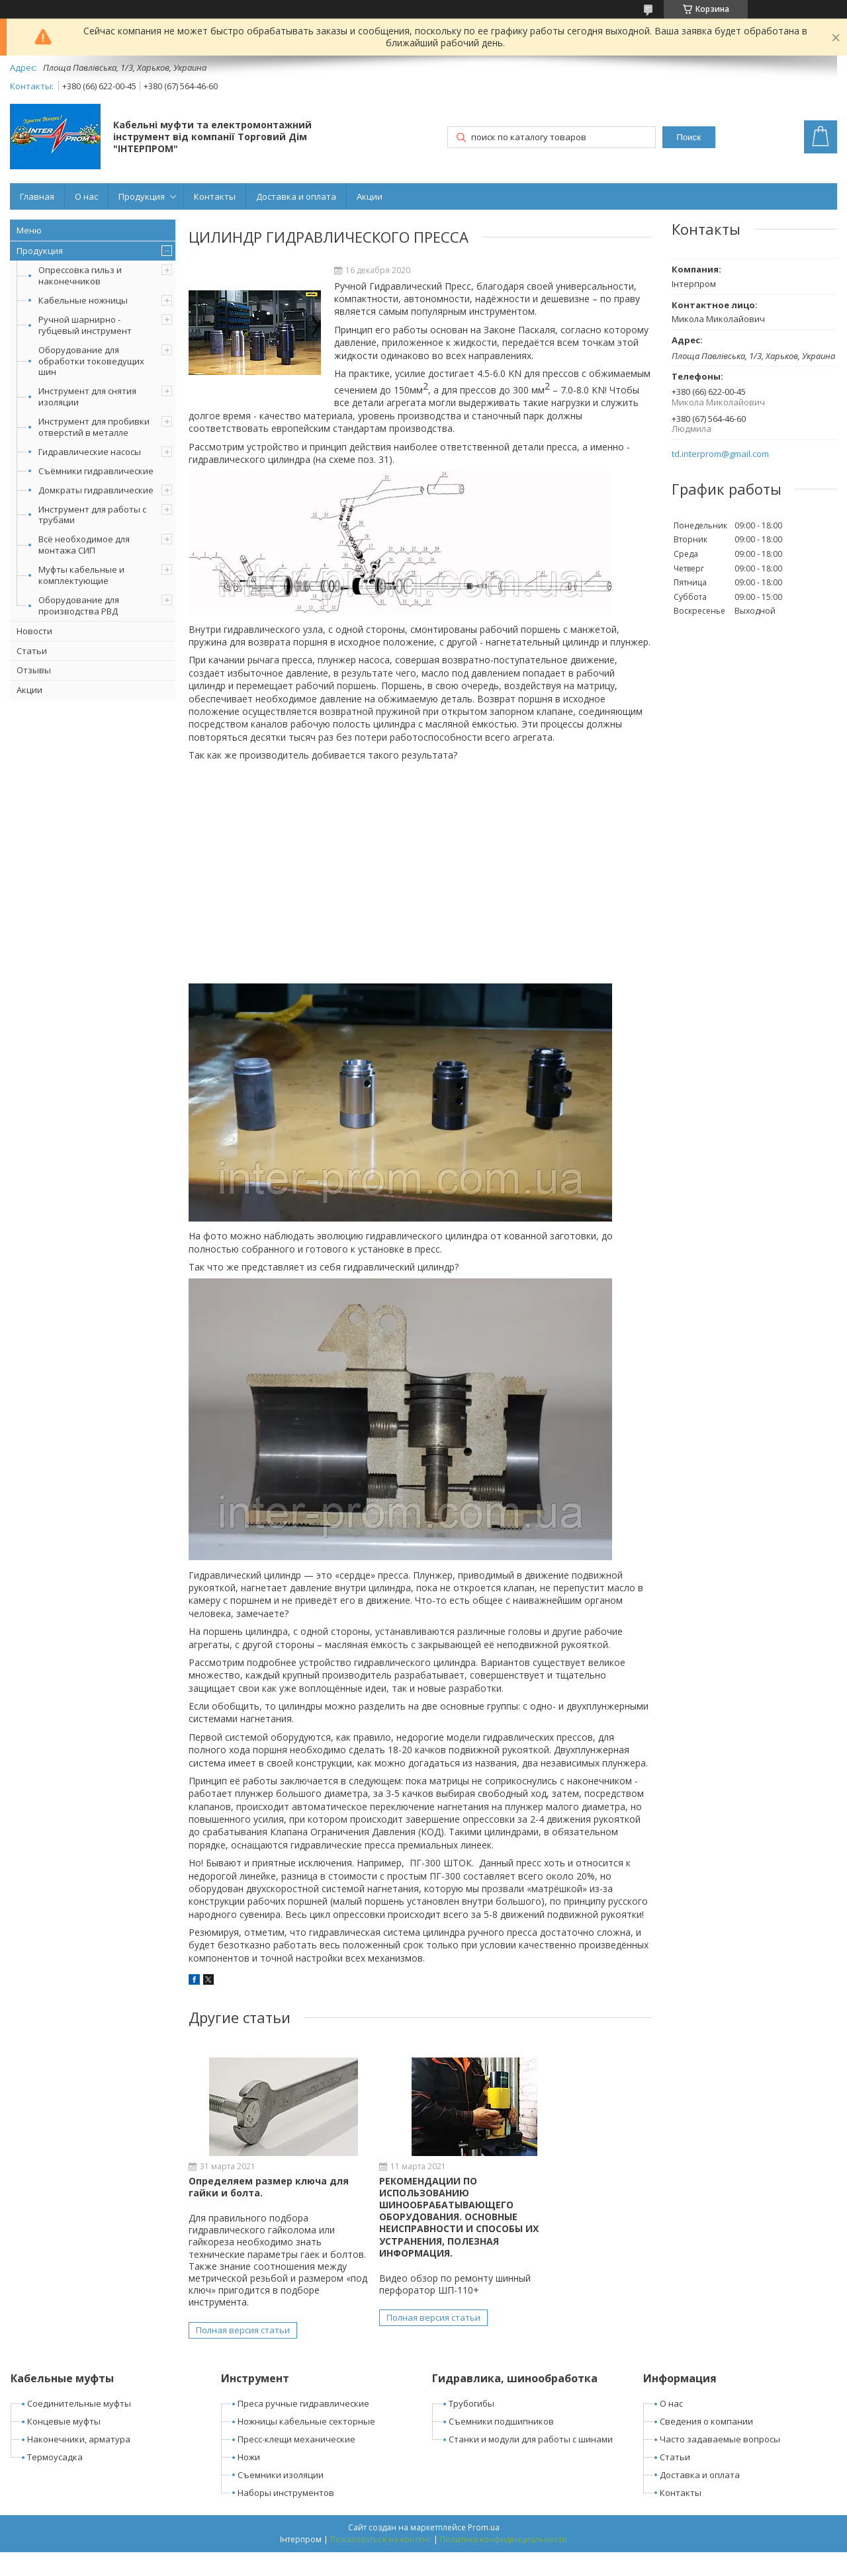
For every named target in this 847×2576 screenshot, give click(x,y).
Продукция (141, 196)
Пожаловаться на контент (380, 2563)
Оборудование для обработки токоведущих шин (91, 361)
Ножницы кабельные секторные (306, 2446)
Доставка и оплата (296, 196)
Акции (369, 196)
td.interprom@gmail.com (720, 454)
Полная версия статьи (243, 2354)
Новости (34, 631)
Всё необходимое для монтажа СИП (84, 544)
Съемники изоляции (281, 2499)
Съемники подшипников (501, 2446)
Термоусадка (55, 2481)
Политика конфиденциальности (503, 2563)
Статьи (32, 651)
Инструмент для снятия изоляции (87, 396)
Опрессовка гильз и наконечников (80, 275)
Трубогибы (471, 2428)
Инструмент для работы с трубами (92, 514)
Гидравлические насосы (89, 452)
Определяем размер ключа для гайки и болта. (258, 2187)
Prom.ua (484, 2551)
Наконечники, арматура (78, 2464)
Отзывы (34, 670)
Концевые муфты (64, 2446)
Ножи (249, 2481)
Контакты (215, 196)
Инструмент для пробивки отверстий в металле (94, 426)
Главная (37, 196)
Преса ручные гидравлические (303, 2428)
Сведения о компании (706, 2446)
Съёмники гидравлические (96, 471)
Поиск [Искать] (688, 137)
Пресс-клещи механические (296, 2464)
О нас (86, 196)
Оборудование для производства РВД (78, 605)
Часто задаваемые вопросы (720, 2464)
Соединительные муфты (79, 2428)
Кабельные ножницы (83, 300)
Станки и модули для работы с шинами (531, 2464)
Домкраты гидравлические (96, 490)
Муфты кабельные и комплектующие (81, 575)
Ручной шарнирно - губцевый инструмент (85, 325)
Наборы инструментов (286, 2516)
